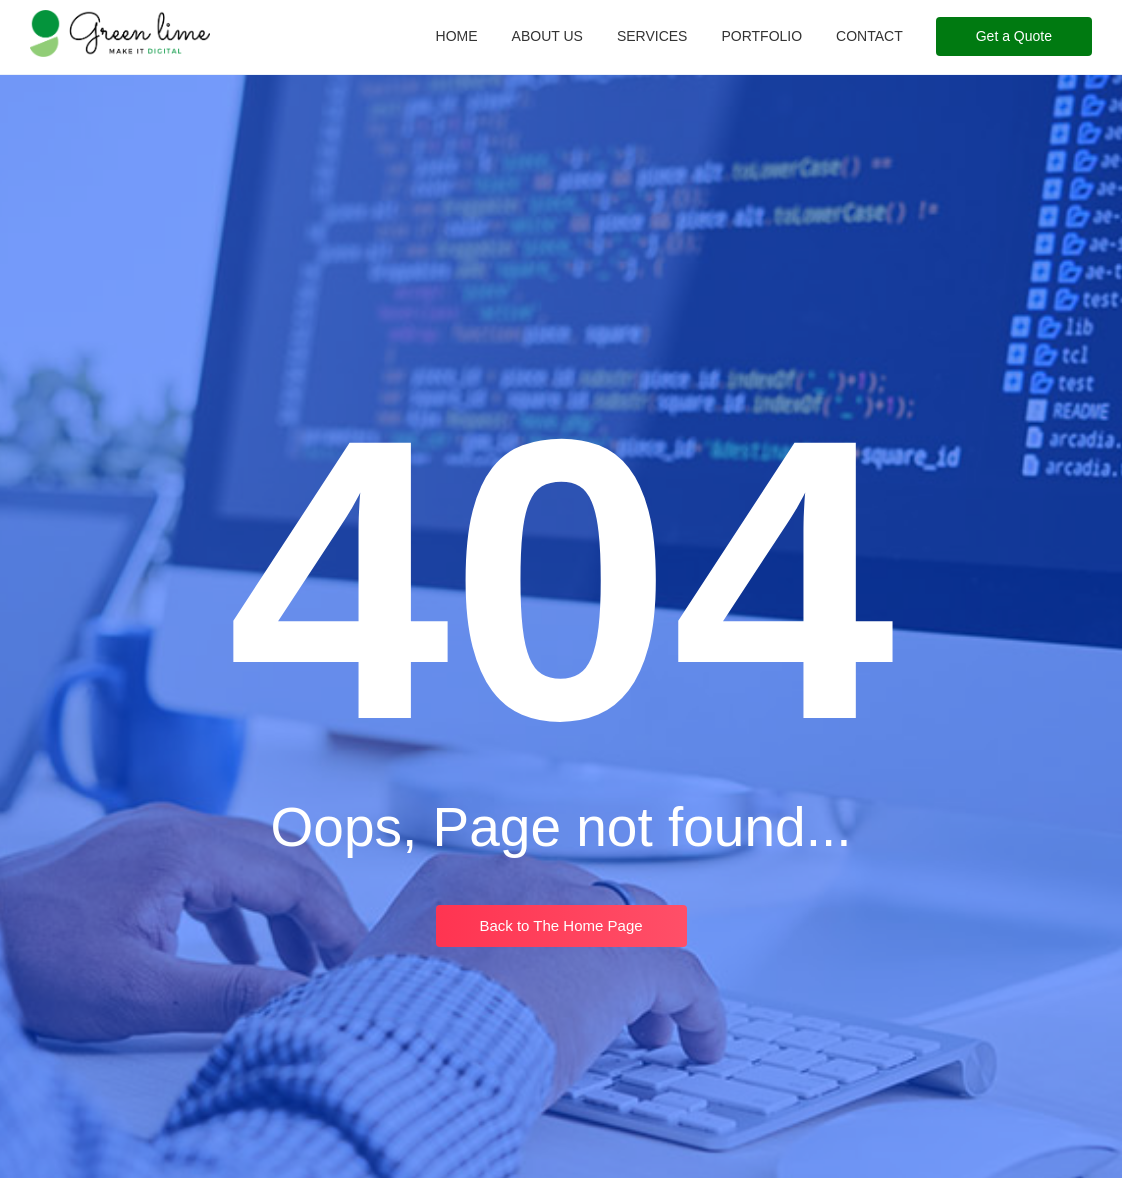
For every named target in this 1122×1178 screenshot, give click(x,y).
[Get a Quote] (1014, 36)
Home (457, 36)
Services (652, 36)
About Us (547, 36)
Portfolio (761, 36)
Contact (869, 36)
